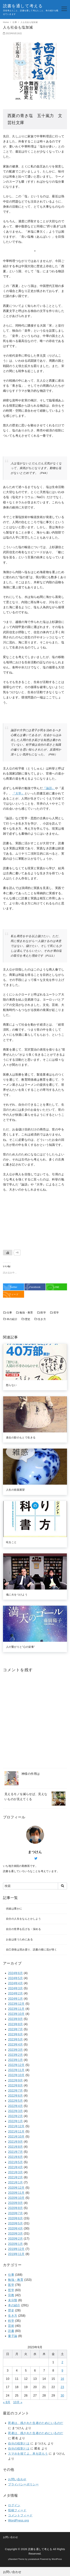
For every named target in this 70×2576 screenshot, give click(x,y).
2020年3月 (15, 2233)
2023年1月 (15, 2060)
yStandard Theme (16, 2559)
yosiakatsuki (33, 2559)
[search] (62, 1886)
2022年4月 (15, 2106)
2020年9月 (15, 2203)
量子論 (12, 2336)
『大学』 (18, 793)
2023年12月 (16, 2003)
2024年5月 (15, 1978)
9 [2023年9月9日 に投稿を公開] (62, 2370)
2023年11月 (16, 2008)
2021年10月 (16, 2136)
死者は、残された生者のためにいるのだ (35, 2423)
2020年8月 (15, 2208)
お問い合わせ (17, 2479)
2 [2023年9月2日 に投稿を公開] (62, 2362)
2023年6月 (15, 2034)
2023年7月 (15, 2029)
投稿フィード (17, 2510)
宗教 (11, 2295)
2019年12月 (16, 2249)
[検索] (35, 1886)
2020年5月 (15, 2223)
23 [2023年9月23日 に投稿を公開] (62, 2387)
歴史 (25, 1319)
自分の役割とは (18, 2443)
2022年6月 (15, 2095)
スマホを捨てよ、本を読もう (28, 2453)
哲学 (54, 1312)
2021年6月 (15, 2156)
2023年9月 (15, 2019)
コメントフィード (20, 2515)
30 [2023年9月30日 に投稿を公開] (62, 2395)
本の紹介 (10, 1319)
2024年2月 (15, 1993)
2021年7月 (15, 2151)
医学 (41, 1312)
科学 (11, 2320)
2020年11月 (16, 2192)
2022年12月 (16, 2065)
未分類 (12, 2300)
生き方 (40, 1319)
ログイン (14, 2505)
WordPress (57, 2559)
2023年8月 (15, 2024)
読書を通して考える (23, 6)
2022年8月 (15, 2085)
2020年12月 (16, 2187)
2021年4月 (15, 2167)
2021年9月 (15, 2141)
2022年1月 (15, 2121)
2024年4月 (15, 1983)
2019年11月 (16, 2254)
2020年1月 (15, 2243)
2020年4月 (15, 2228)
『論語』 (49, 788)
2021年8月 (15, 2146)
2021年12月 (16, 2126)
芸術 (11, 2325)
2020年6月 (15, 2218)
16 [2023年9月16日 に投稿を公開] (62, 2378)
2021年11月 (16, 2131)
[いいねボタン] (7, 1252)
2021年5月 (15, 2162)
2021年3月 (15, 2172)
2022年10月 (16, 2075)
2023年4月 (15, 2044)
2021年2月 (15, 2177)
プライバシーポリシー (23, 2484)
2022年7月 (15, 2090)
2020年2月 (15, 2238)
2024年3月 (15, 1988)
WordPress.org (18, 2520)
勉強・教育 (24, 1312)
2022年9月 (15, 2080)
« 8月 (6, 2402)
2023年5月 (15, 2039)
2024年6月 (15, 1973)
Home (6, 22)
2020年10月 (16, 2197)
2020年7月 (15, 2213)
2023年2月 (15, 2054)
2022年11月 (16, 2070)
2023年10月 (16, 2013)
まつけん (35, 1852)
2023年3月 (15, 2049)
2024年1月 (15, 1998)
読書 (11, 2330)
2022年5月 (15, 2100)
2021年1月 (15, 2182)
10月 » (17, 2402)
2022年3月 (15, 2111)
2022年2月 (15, 2116)
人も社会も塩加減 (29, 22)
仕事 (15, 22)
